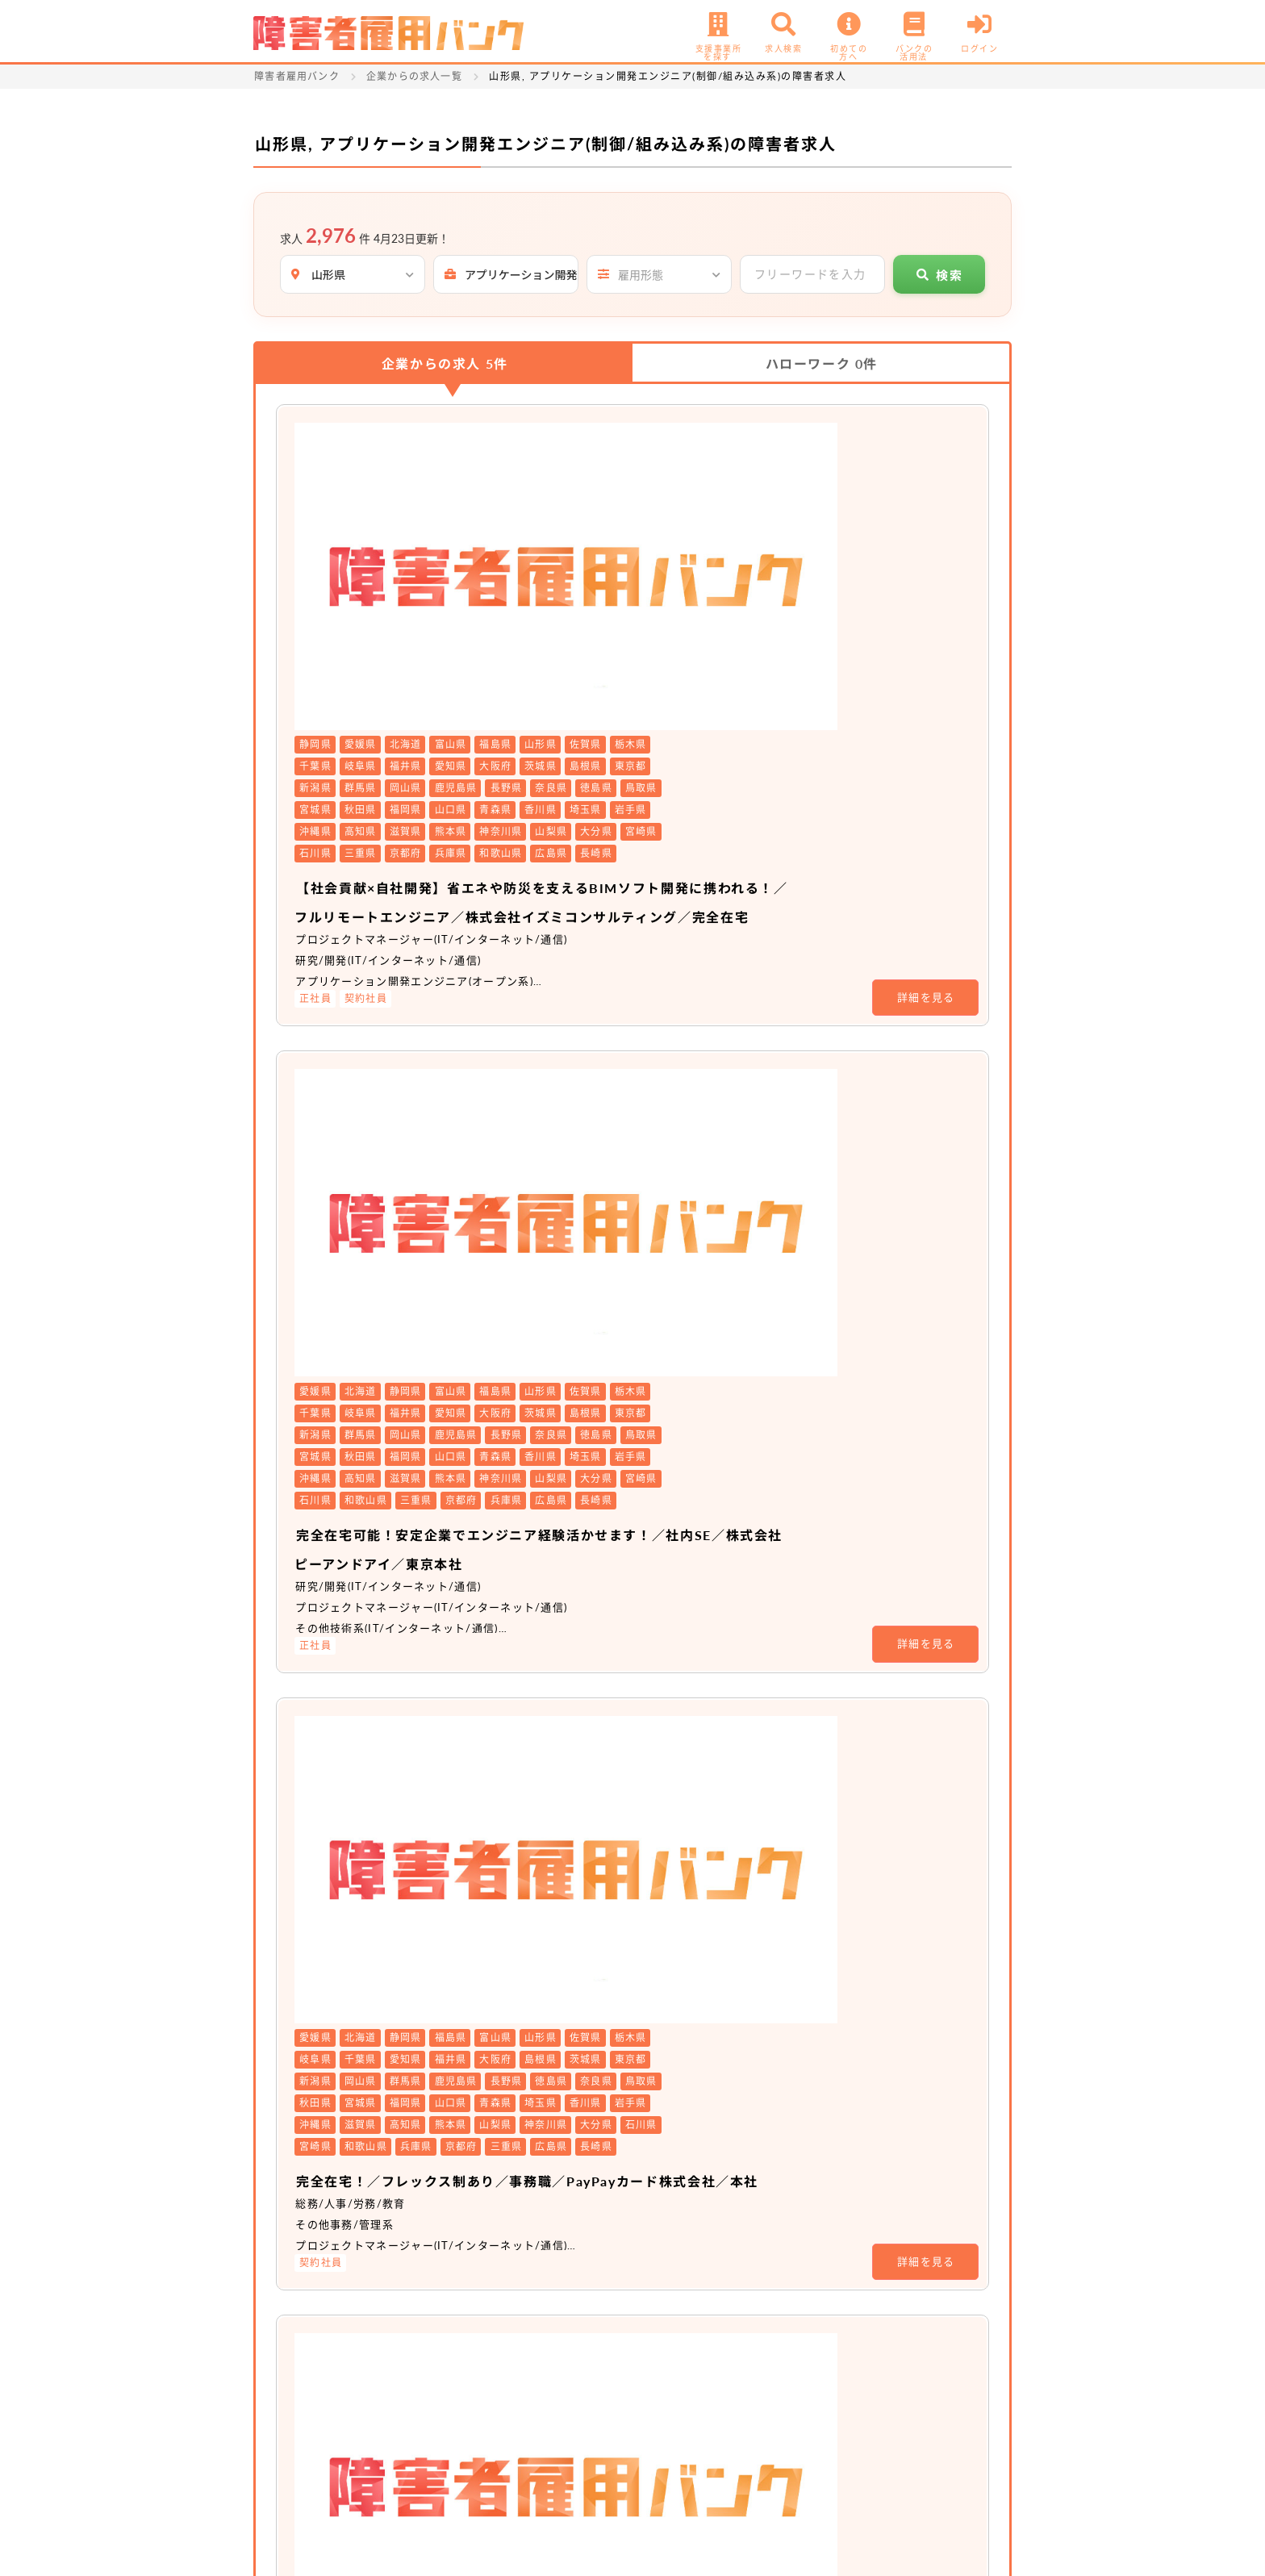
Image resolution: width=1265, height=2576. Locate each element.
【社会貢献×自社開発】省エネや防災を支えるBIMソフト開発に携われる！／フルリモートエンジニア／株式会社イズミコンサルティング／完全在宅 (719, 602)
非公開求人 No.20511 (564, 1602)
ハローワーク (822, 363)
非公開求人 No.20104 (564, 1906)
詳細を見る (926, 713)
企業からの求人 (445, 363)
